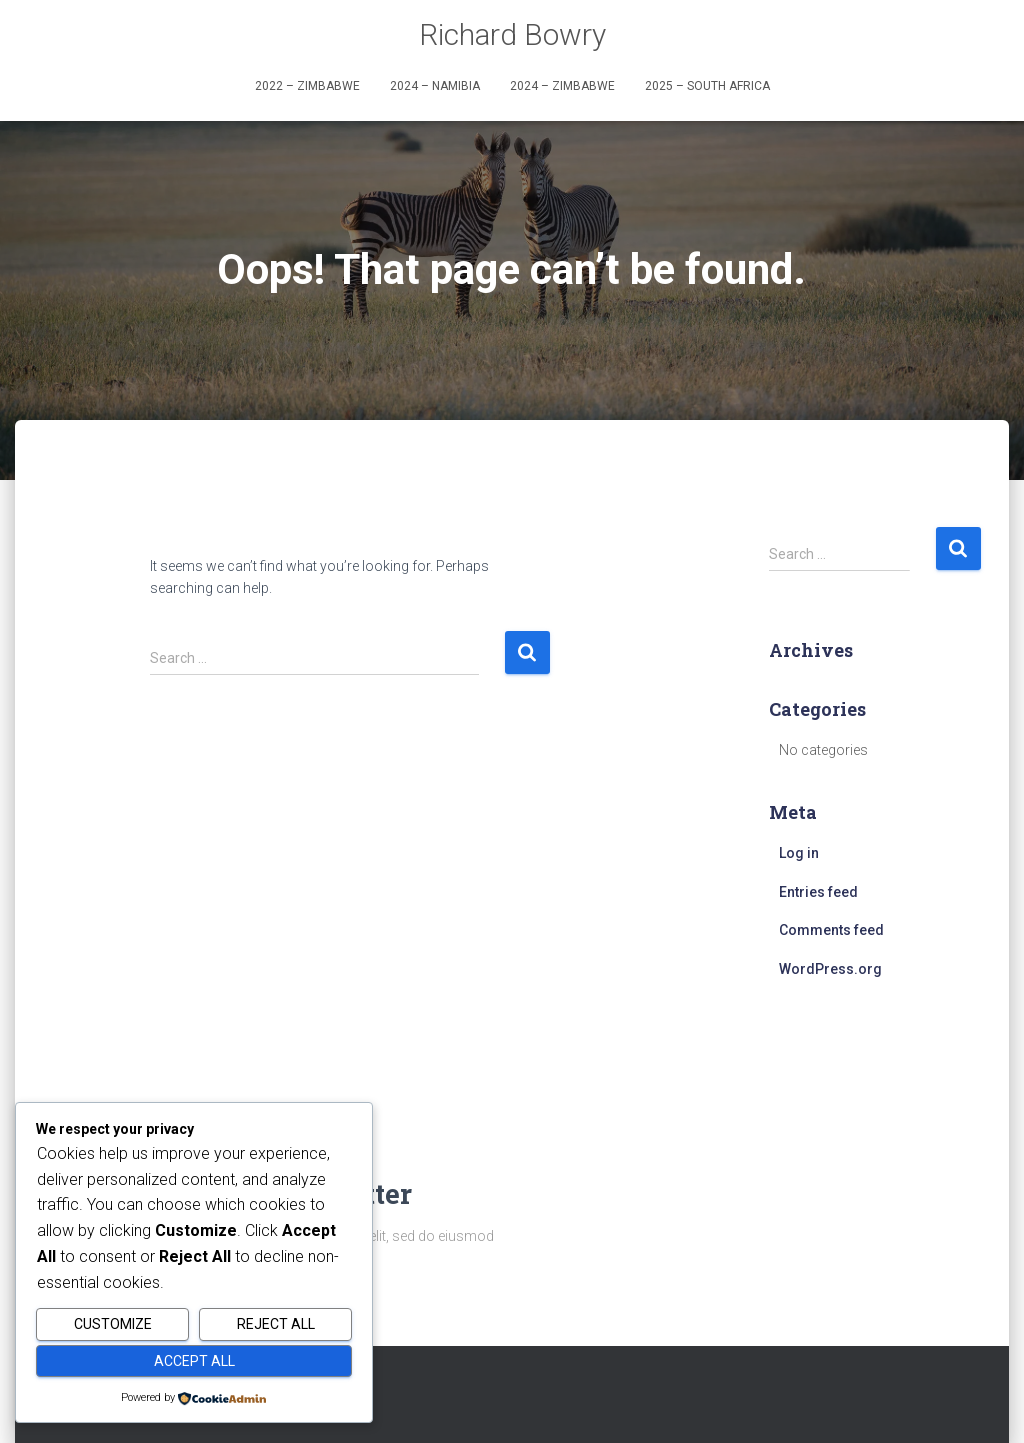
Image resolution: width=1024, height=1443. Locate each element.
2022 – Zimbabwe (307, 86)
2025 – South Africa (707, 86)
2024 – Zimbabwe (562, 86)
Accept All (194, 1361)
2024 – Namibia (435, 86)
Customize (113, 1324)
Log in (799, 853)
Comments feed (831, 930)
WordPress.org (830, 969)
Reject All (276, 1324)
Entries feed (818, 892)
